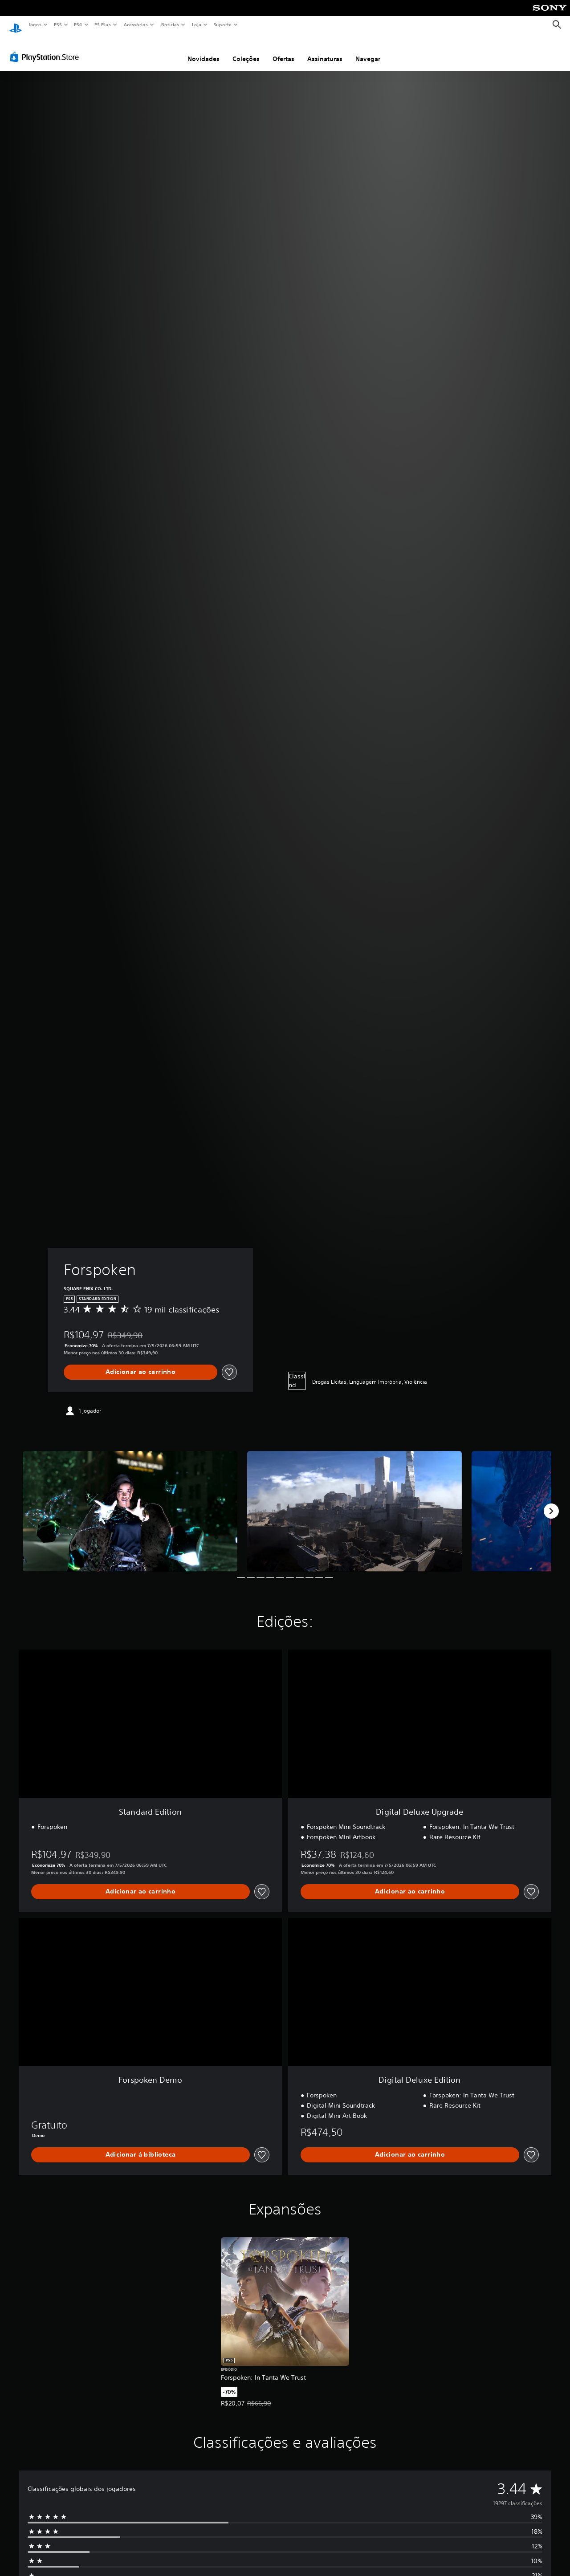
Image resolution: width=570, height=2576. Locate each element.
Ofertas (283, 50)
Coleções (246, 50)
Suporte (222, 24)
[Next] (551, 1502)
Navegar (367, 50)
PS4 (77, 24)
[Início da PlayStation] (15, 25)
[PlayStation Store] (46, 48)
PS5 (57, 24)
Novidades (203, 50)
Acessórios (135, 24)
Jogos (34, 24)
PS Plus (102, 24)
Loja (197, 24)
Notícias (170, 24)
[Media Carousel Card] (130, 1502)
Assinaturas (324, 50)
